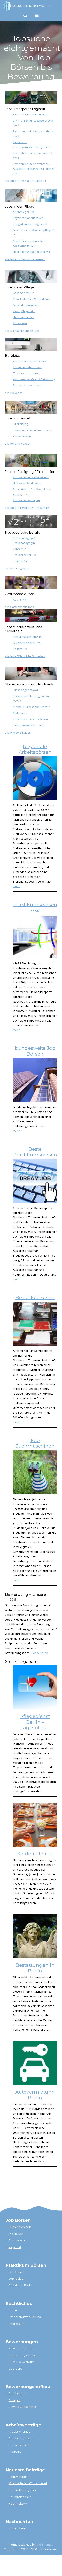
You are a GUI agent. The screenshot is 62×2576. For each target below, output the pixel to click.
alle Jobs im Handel (17, 443)
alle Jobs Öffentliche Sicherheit (25, 656)
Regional (15, 2247)
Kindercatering (35, 1853)
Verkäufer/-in (22, 436)
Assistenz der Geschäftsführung (34, 379)
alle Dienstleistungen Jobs (22, 331)
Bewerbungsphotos (23, 2406)
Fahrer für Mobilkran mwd (30, 114)
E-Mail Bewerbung (22, 2362)
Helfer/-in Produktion (27, 483)
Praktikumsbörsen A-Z (35, 907)
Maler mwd (20, 713)
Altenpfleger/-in (23, 212)
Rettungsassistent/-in (27, 637)
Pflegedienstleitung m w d (30, 224)
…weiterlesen (39, 1653)
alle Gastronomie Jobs (19, 607)
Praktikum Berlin (21, 2285)
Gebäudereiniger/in (26, 305)
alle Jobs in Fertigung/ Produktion (27, 508)
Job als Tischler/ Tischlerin (30, 719)
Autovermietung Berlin (35, 2095)
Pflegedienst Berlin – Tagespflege (35, 1721)
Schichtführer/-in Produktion (32, 489)
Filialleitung (20, 424)
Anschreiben (17, 2393)
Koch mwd (19, 599)
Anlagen (14, 2400)
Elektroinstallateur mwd (28, 725)
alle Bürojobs (13, 393)
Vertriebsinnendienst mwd (30, 361)
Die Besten (16, 2233)
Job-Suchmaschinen (35, 1443)
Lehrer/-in (19, 549)
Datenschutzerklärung (25, 2317)
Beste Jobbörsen (35, 1297)
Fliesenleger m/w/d (25, 690)
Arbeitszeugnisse (20, 2438)
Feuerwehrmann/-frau (27, 643)
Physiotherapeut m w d (28, 218)
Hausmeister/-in (23, 317)
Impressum (16, 2323)
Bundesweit (17, 2240)
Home (13, 2310)
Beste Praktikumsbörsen (35, 1152)
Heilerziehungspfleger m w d (32, 252)
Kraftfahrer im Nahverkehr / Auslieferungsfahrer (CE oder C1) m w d (34, 168)
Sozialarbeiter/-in (24, 555)
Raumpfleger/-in (24, 311)
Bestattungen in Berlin (35, 1968)
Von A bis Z (16, 2278)
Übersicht (15, 2368)
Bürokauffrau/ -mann (27, 385)
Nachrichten (17, 2528)
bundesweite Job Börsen (35, 1051)
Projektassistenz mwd (27, 367)
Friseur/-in (20, 323)
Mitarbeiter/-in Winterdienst (31, 299)
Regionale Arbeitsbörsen (35, 749)
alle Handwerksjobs (18, 732)
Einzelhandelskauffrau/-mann (32, 430)
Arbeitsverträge (19, 2431)
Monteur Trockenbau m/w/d (31, 707)
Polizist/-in (20, 649)
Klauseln (15, 2452)
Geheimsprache (19, 2445)
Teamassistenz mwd (26, 373)
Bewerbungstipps (21, 2348)
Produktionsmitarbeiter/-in (31, 477)
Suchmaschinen (20, 2227)
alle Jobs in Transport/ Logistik (25, 181)
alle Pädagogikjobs (17, 568)
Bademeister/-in (23, 293)
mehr (16, 886)
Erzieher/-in (21, 561)
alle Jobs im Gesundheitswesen (25, 259)
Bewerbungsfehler (22, 2355)
